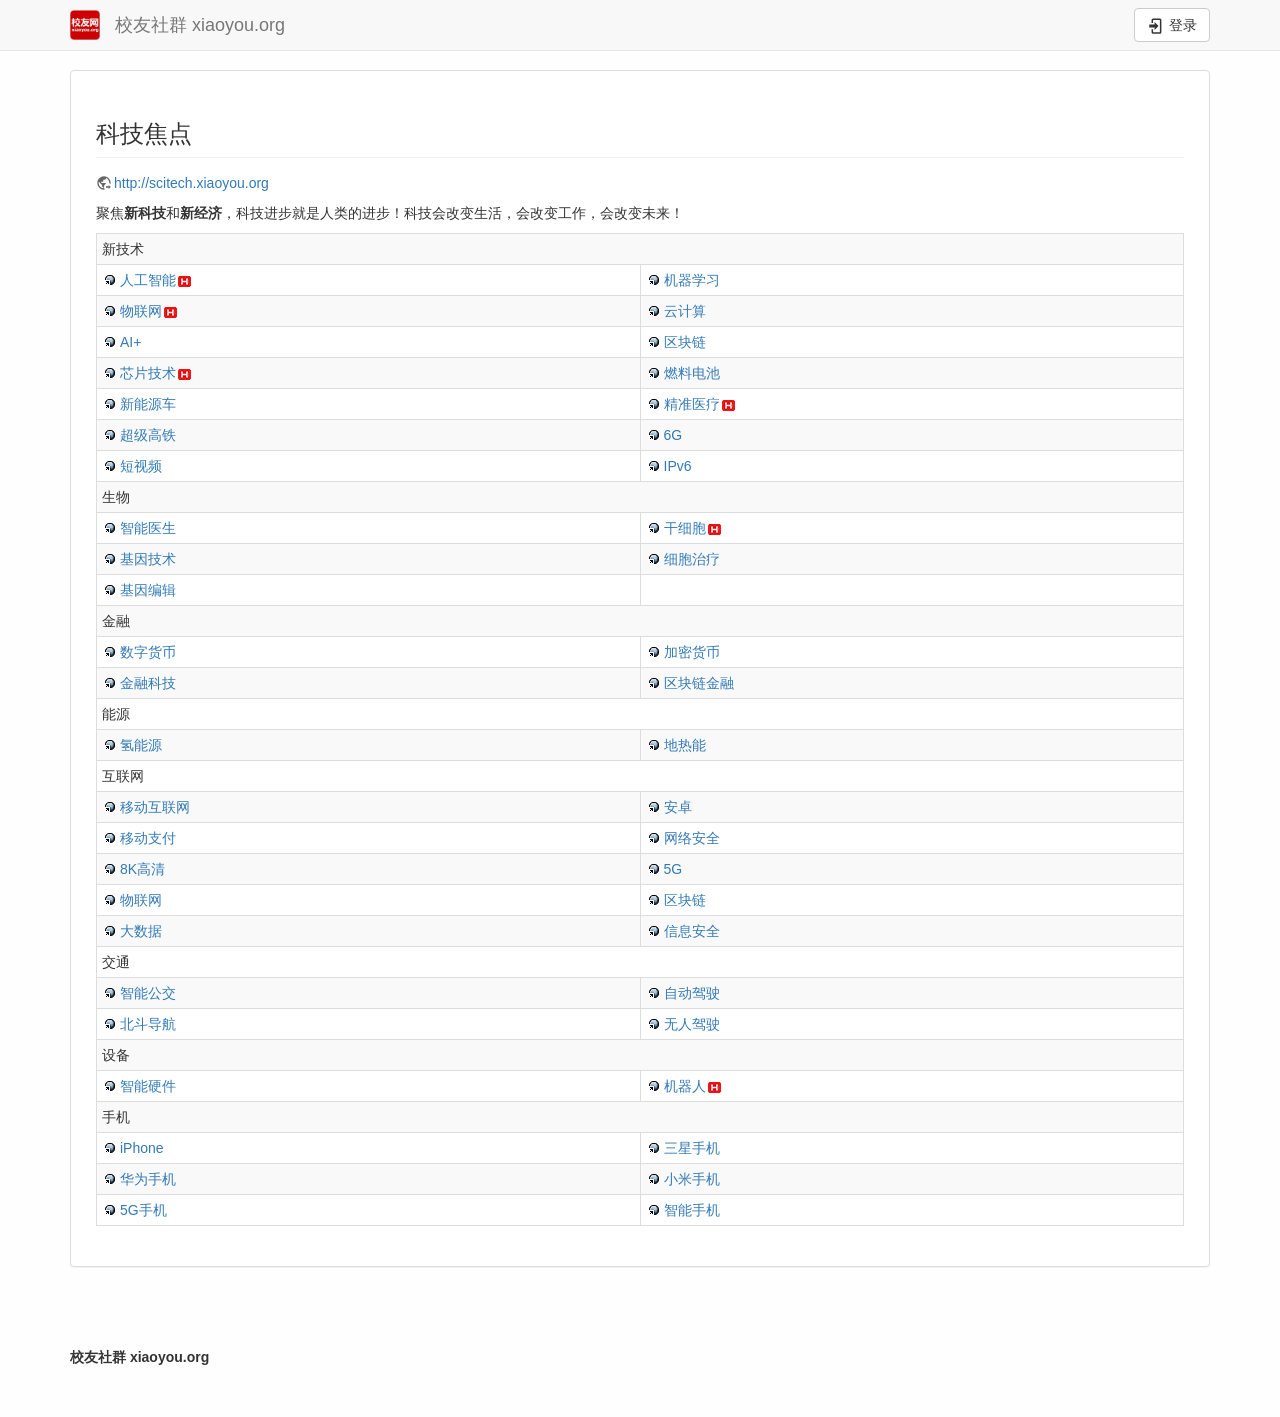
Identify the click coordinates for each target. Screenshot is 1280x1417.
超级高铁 (148, 435)
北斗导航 (148, 1024)
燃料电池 (692, 373)
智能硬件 (148, 1086)
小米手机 (692, 1179)
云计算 (685, 311)
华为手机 (148, 1179)
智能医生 (148, 528)
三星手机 (692, 1148)
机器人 (685, 1086)
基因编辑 (148, 590)
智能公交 (148, 993)
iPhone (142, 1148)
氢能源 (141, 745)
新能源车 (148, 404)
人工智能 (148, 280)
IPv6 (678, 466)
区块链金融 (699, 683)
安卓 (678, 807)
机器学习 (692, 280)
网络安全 (692, 838)
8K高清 (142, 869)
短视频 (141, 466)
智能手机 (692, 1210)
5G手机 (143, 1210)
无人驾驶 (692, 1024)
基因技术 (148, 559)
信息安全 (692, 931)
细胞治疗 (692, 559)
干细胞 (685, 528)
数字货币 (148, 652)
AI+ (130, 342)
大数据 (141, 931)
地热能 (685, 745)
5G (673, 869)
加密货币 (692, 652)
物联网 (141, 311)
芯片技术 (148, 373)
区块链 (685, 342)
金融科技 (148, 683)
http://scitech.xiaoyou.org (191, 183)
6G (673, 435)
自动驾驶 (692, 993)
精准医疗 (692, 404)
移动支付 (148, 838)
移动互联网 (155, 807)
